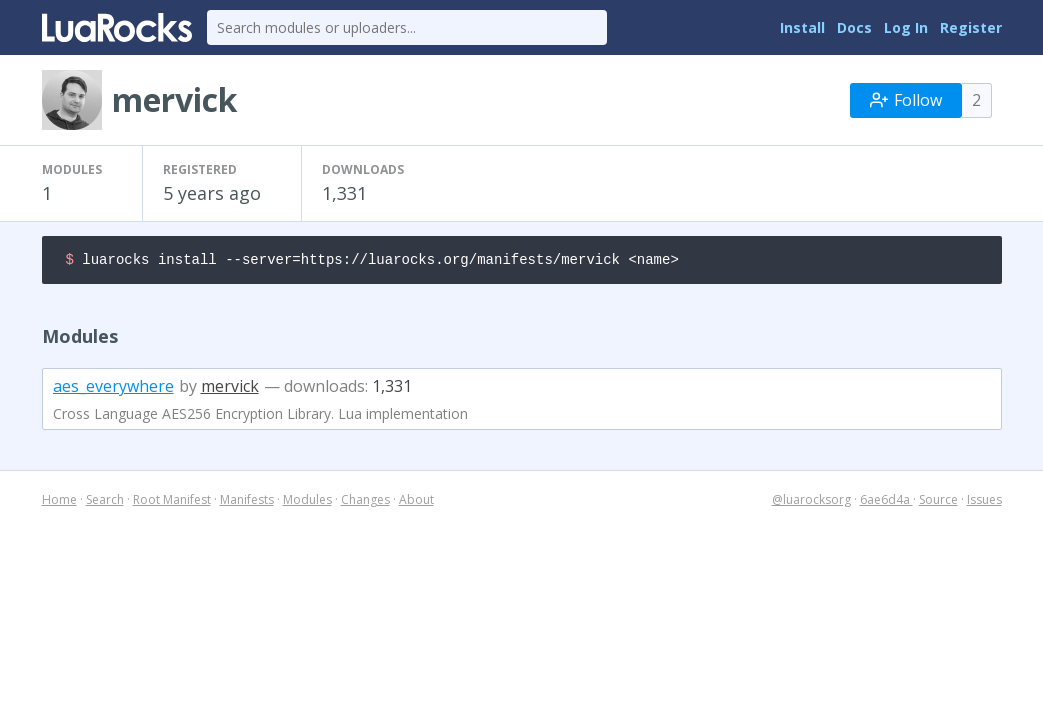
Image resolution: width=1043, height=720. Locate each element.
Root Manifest (172, 502)
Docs (854, 27)
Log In (906, 27)
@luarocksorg (811, 502)
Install (802, 27)
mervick (230, 389)
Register (971, 27)
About (416, 502)
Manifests (247, 502)
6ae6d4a (886, 502)
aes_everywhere (113, 389)
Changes (365, 502)
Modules (307, 502)
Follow (906, 100)
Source (938, 502)
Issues (984, 502)
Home (59, 502)
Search (105, 502)
